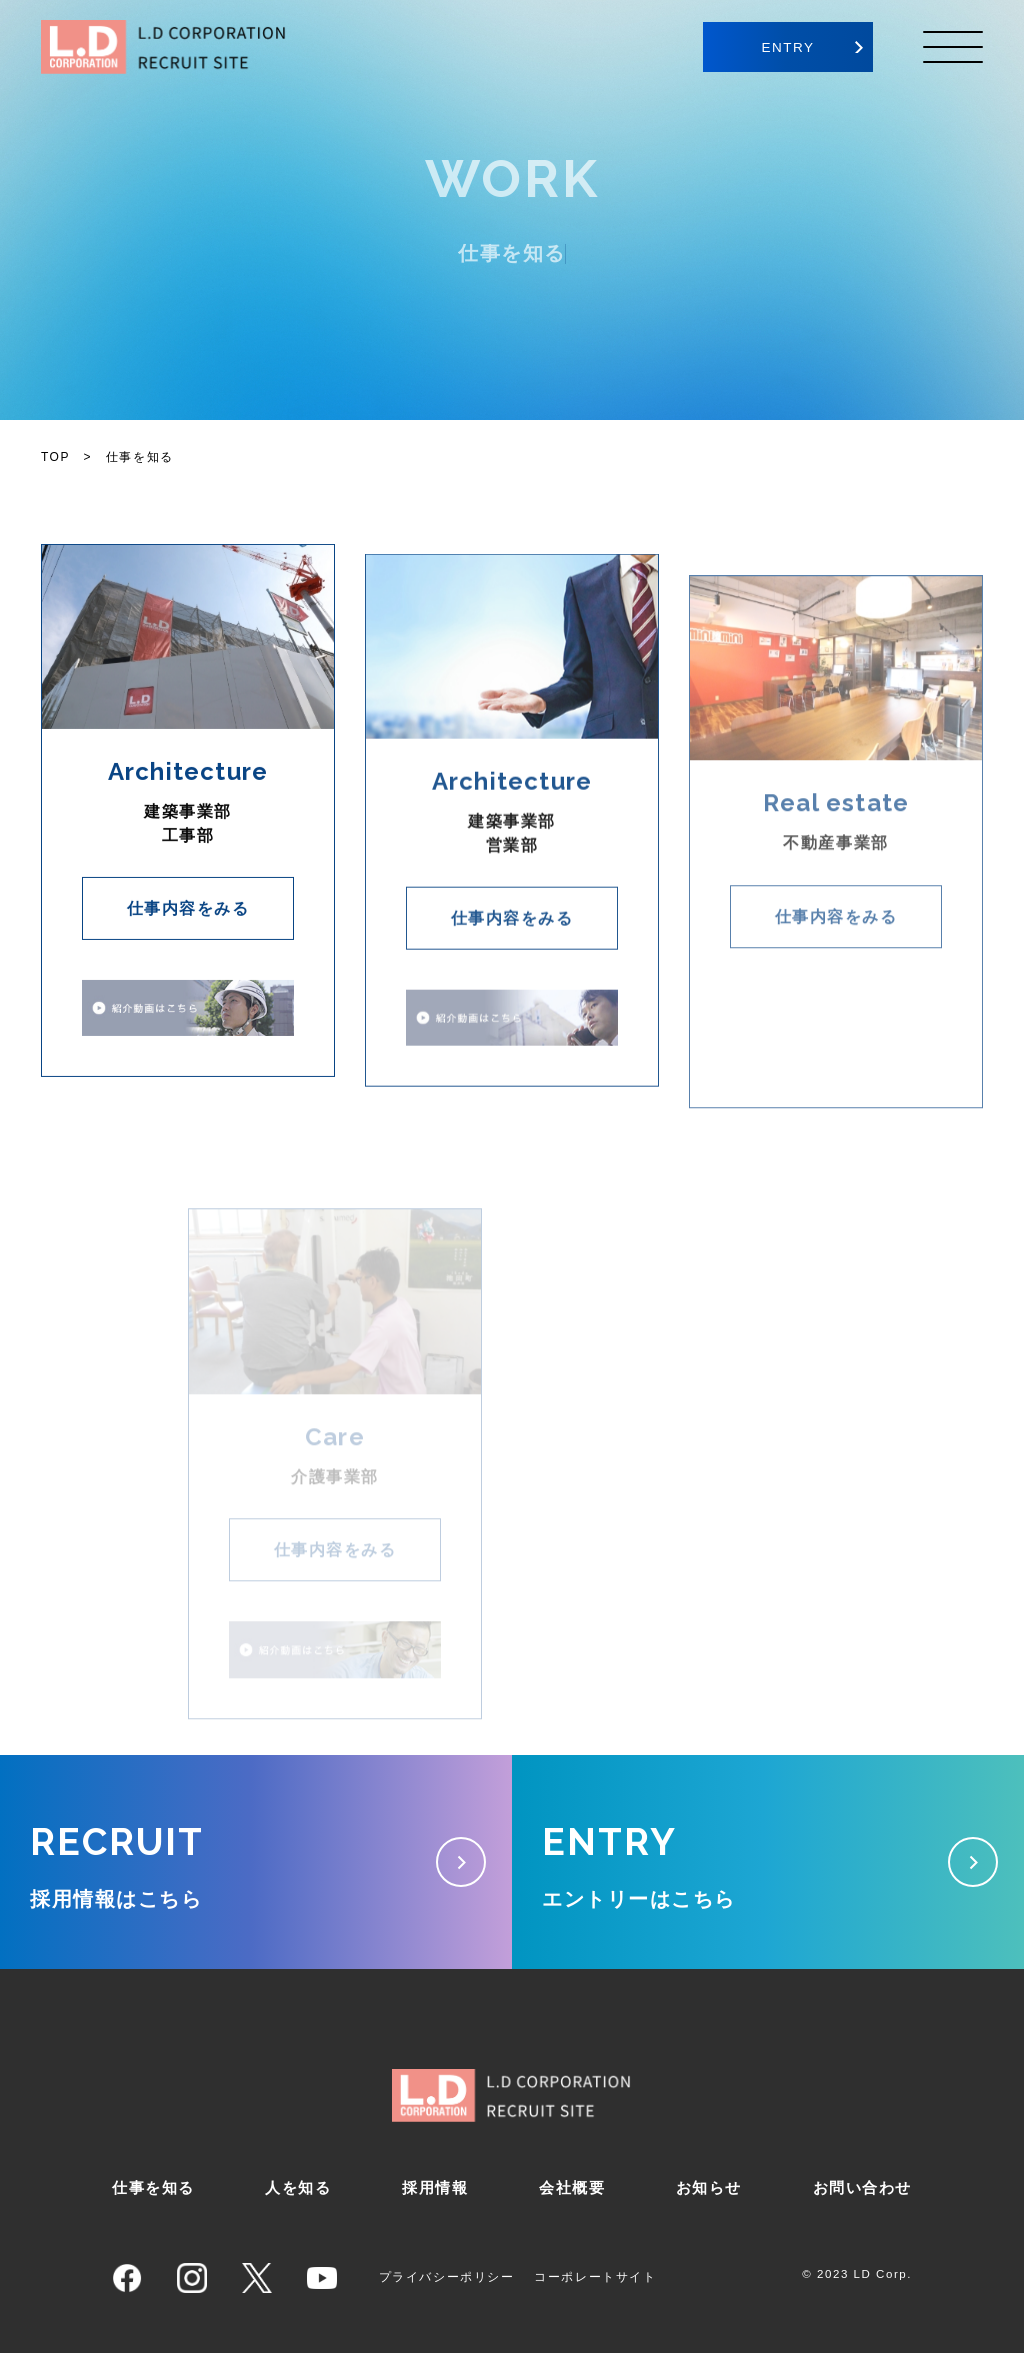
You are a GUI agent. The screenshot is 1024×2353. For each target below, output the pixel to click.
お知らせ (709, 2187)
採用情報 (435, 2187)
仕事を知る (153, 2187)
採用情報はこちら (256, 1857)
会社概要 (572, 2187)
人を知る (298, 2187)
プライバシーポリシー (447, 2277)
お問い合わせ (862, 2187)
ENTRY (787, 47)
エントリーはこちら (768, 1857)
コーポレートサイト (595, 2277)
